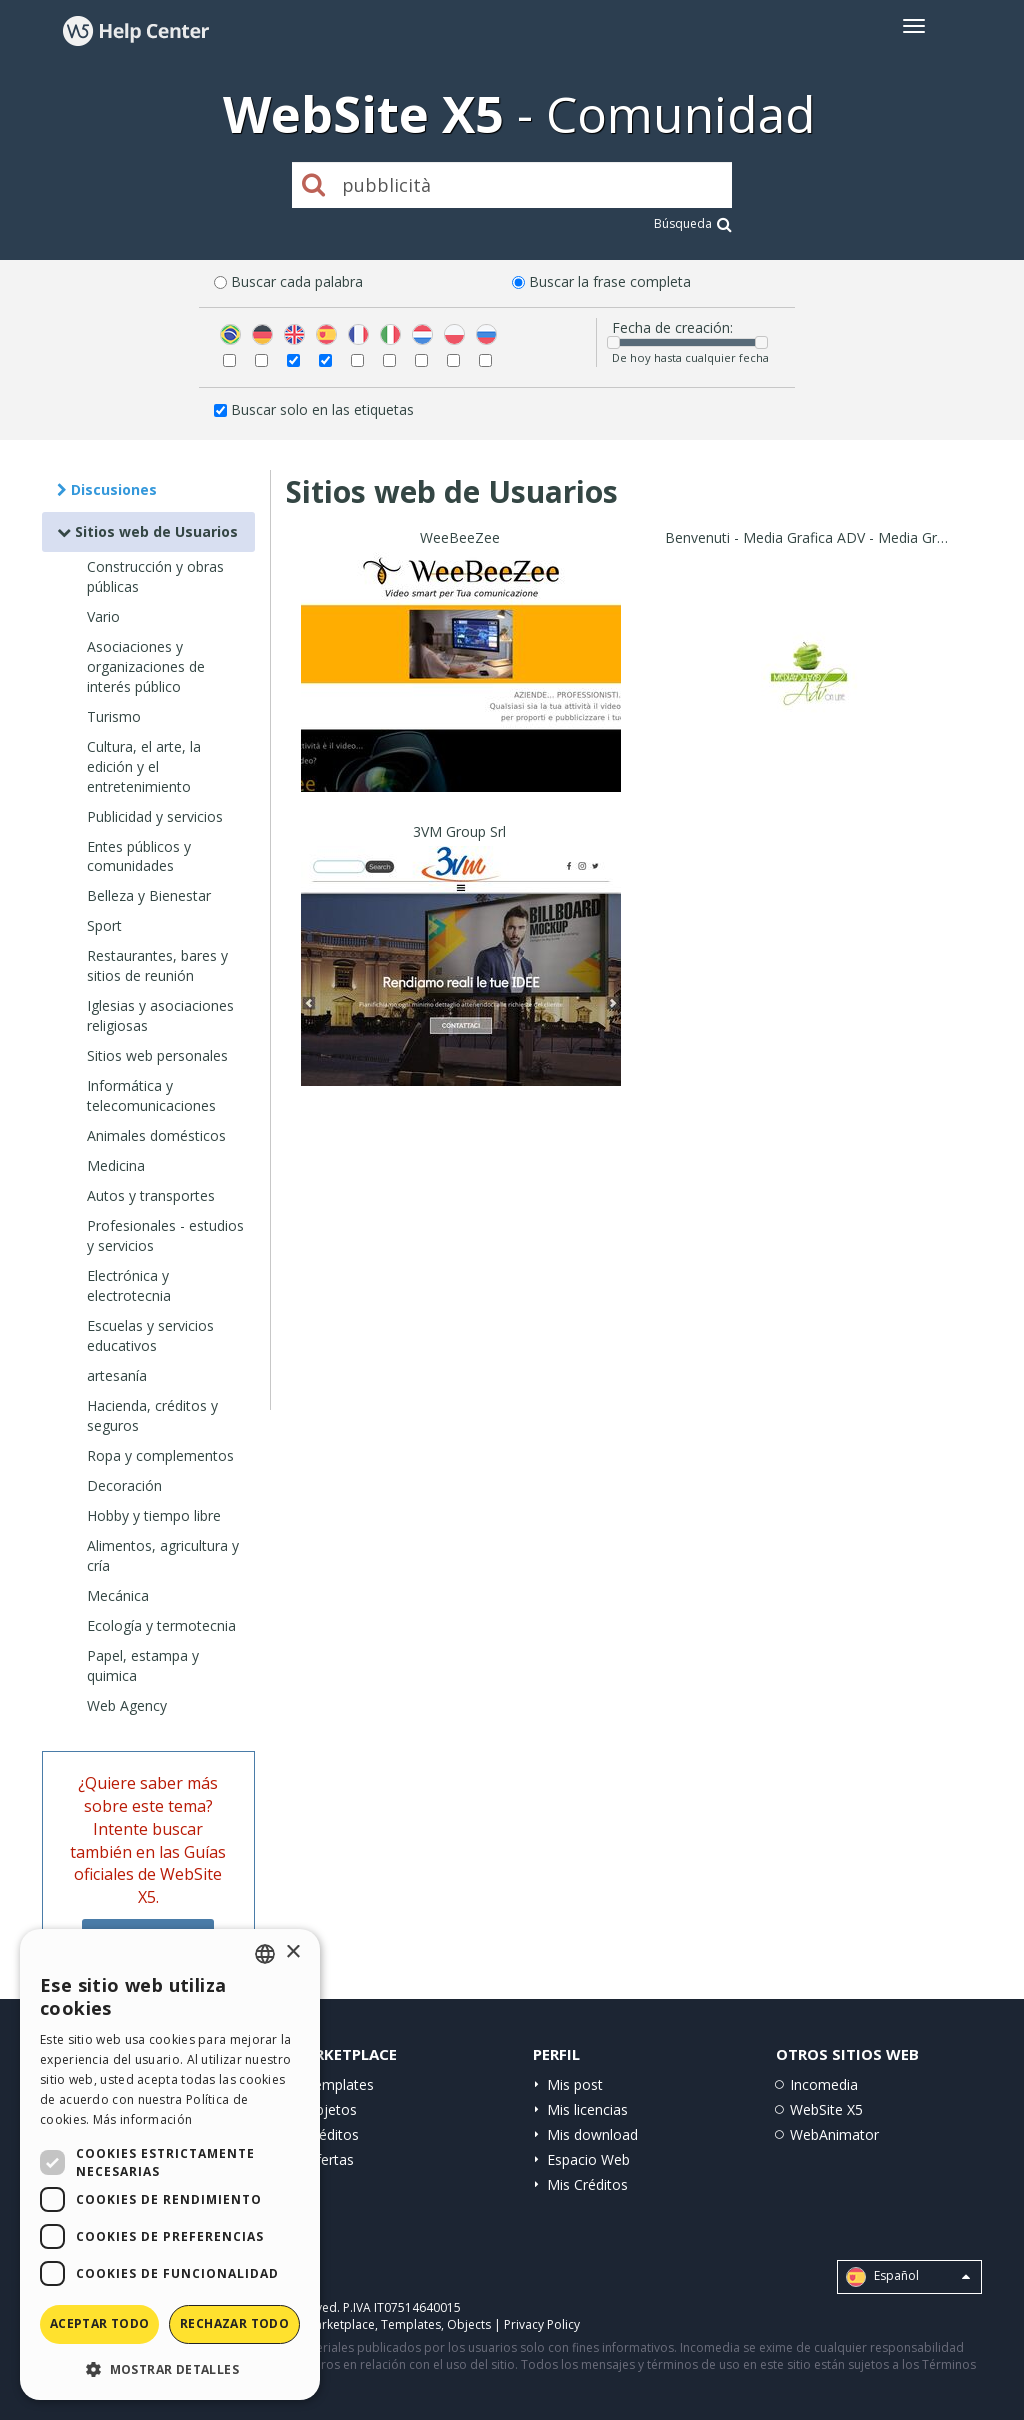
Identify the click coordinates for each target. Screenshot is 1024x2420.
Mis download (592, 2134)
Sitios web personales (157, 1055)
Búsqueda (693, 223)
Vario (103, 616)
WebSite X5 (826, 2109)
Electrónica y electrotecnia (129, 1285)
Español (908, 2277)
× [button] (292, 1952)
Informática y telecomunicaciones (151, 1095)
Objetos (331, 2109)
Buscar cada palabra (297, 281)
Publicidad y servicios (155, 816)
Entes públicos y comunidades (139, 856)
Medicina (116, 1165)
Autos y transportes (151, 1195)
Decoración (124, 1485)
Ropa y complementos (160, 1455)
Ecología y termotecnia (161, 1625)
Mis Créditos (587, 2184)
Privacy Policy (542, 2324)
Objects (469, 2324)
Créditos (332, 2134)
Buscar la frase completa (610, 281)
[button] (170, 2368)
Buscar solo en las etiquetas (322, 409)
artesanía (117, 1375)
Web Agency (127, 1705)
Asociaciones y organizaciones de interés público (146, 666)
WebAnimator (834, 2134)
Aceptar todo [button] (100, 2323)
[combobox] (265, 1954)
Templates (339, 2084)
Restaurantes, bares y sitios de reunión (157, 965)
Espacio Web (588, 2159)
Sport (104, 925)
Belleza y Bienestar (149, 895)
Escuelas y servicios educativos (150, 1335)
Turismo (114, 716)
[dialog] (170, 2164)
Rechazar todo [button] (234, 2323)
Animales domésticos (156, 1135)
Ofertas (329, 2159)
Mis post (575, 2084)
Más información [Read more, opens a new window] (143, 2119)
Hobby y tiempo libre (154, 1515)
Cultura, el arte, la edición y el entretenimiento (144, 766)
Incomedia (824, 2084)
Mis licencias (587, 2109)
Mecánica (118, 1595)
